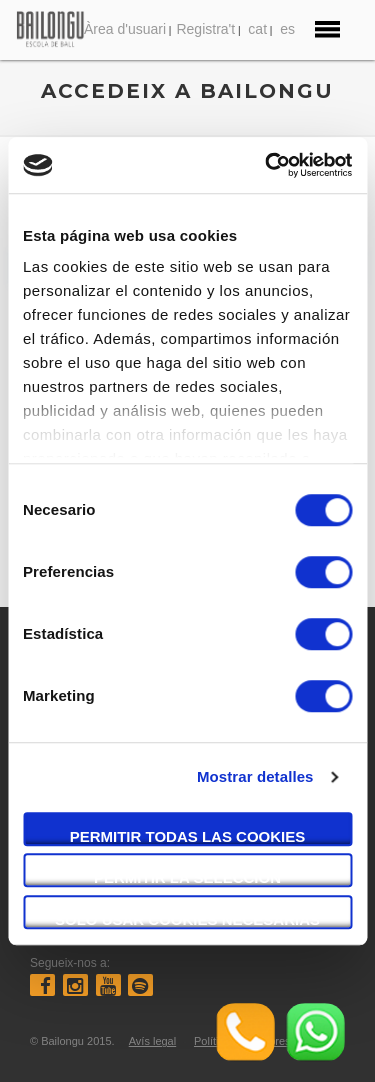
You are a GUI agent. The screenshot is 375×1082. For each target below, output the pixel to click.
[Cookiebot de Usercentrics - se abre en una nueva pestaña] (267, 165)
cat (257, 29)
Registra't (205, 29)
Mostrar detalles (255, 776)
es (287, 29)
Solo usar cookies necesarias (187, 919)
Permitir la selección (187, 877)
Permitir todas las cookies (188, 836)
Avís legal (153, 1041)
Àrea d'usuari (125, 29)
